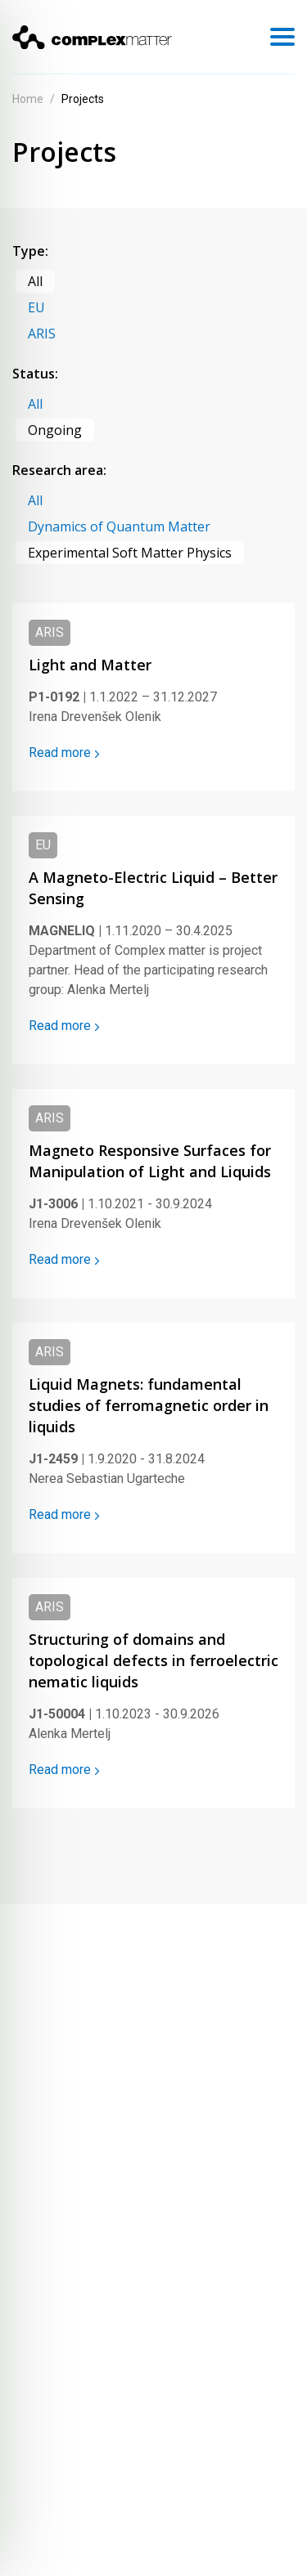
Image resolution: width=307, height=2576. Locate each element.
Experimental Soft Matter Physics (130, 553)
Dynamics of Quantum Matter (119, 526)
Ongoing (55, 430)
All (35, 281)
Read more (64, 752)
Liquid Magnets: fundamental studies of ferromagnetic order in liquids (149, 1405)
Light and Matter (90, 664)
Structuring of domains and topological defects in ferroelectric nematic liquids (153, 1660)
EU (36, 307)
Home (27, 98)
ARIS (42, 334)
